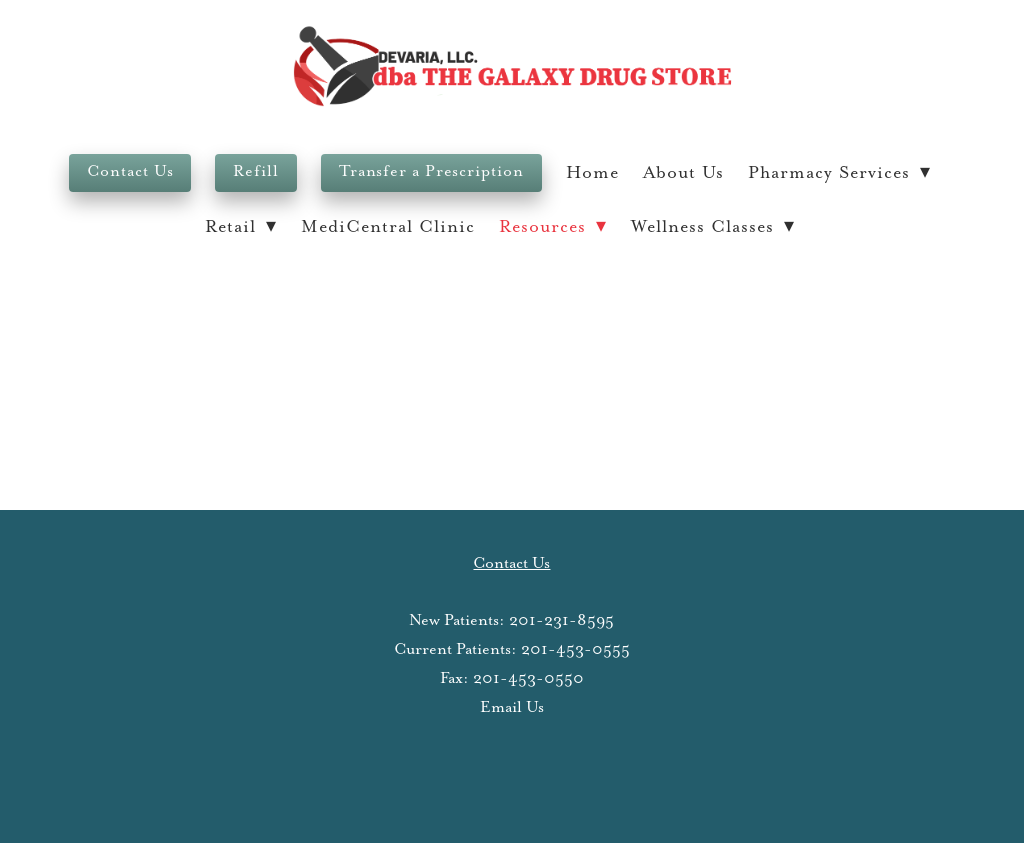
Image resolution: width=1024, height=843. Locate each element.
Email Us (512, 707)
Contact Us (130, 171)
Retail (241, 227)
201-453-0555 (575, 649)
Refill (255, 171)
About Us (683, 173)
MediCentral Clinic (388, 227)
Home (592, 173)
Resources (553, 227)
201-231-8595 (561, 620)
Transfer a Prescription (431, 171)
